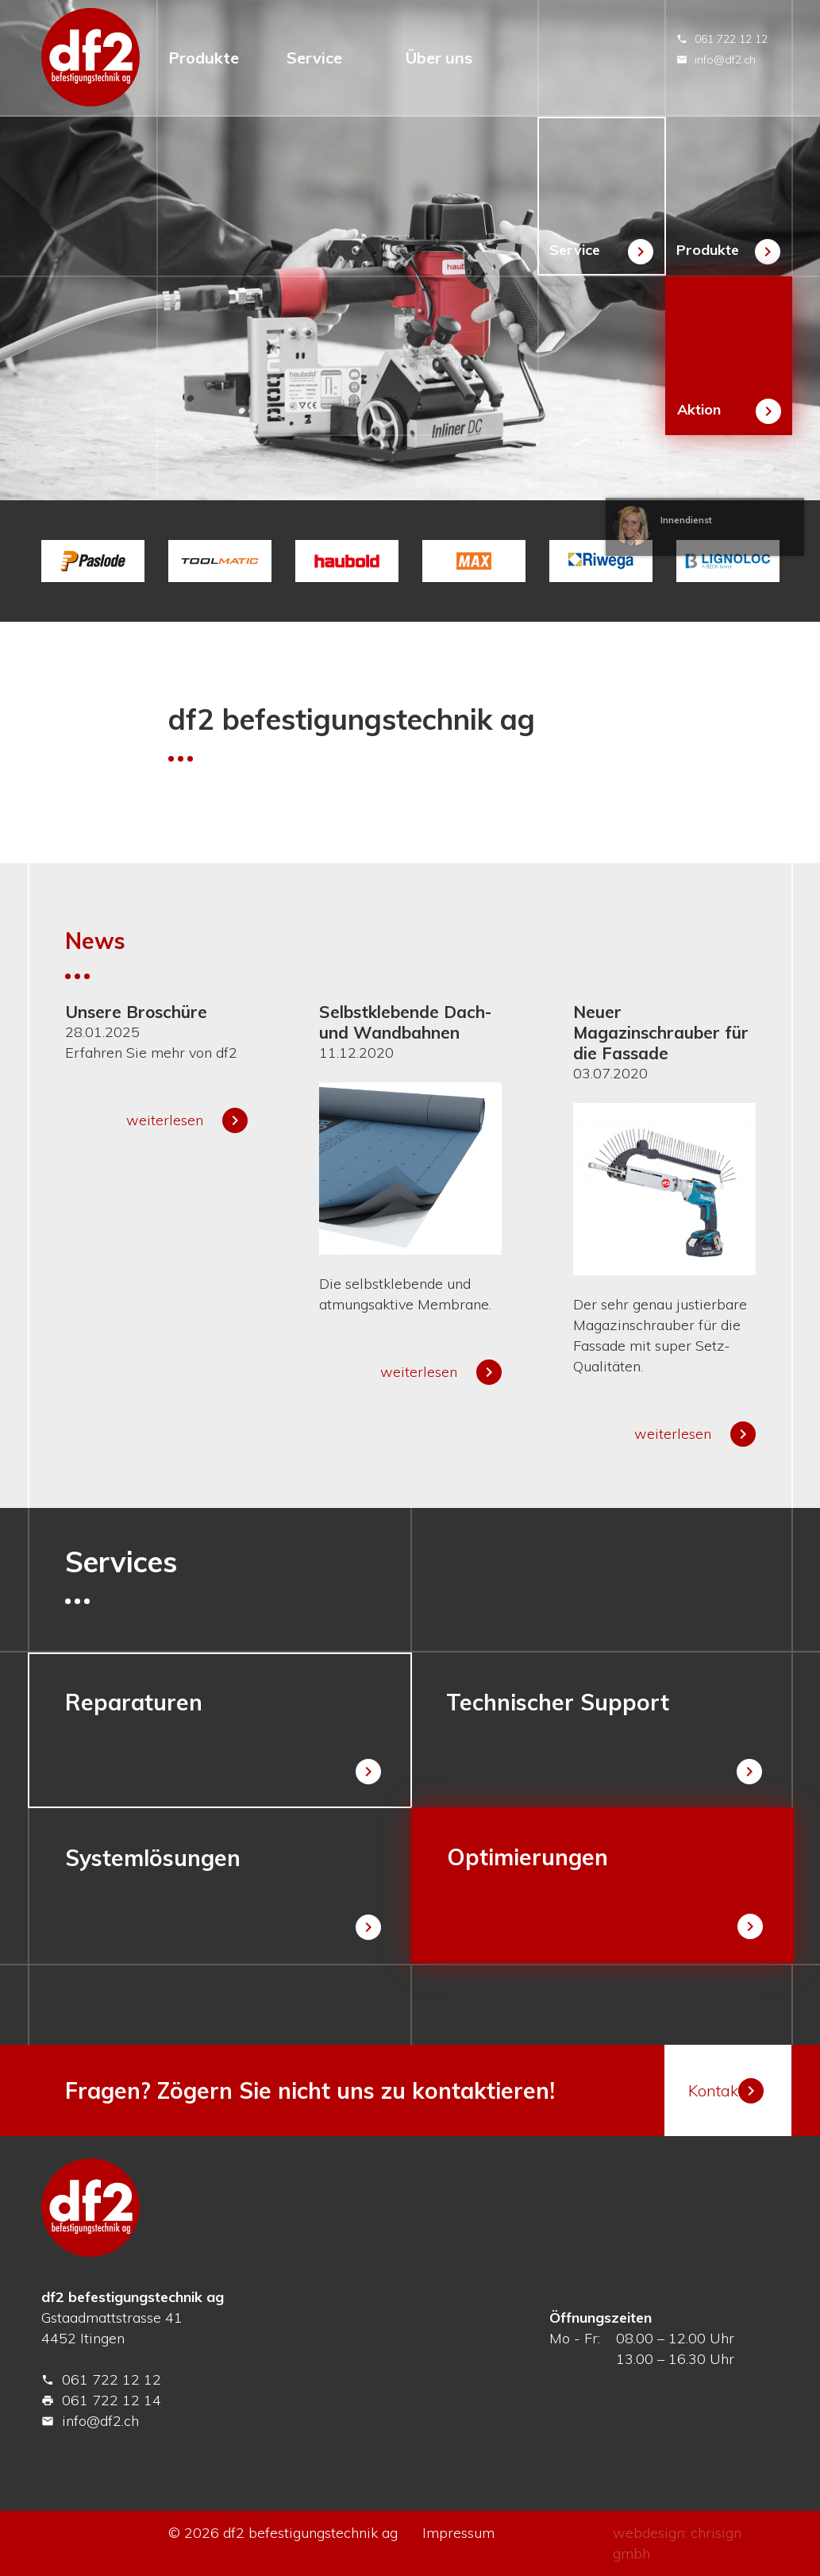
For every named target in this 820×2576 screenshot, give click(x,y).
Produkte (203, 57)
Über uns (439, 57)
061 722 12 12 (722, 39)
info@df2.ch (716, 59)
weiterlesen (187, 1120)
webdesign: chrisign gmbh (677, 2543)
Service (314, 57)
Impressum (458, 2533)
